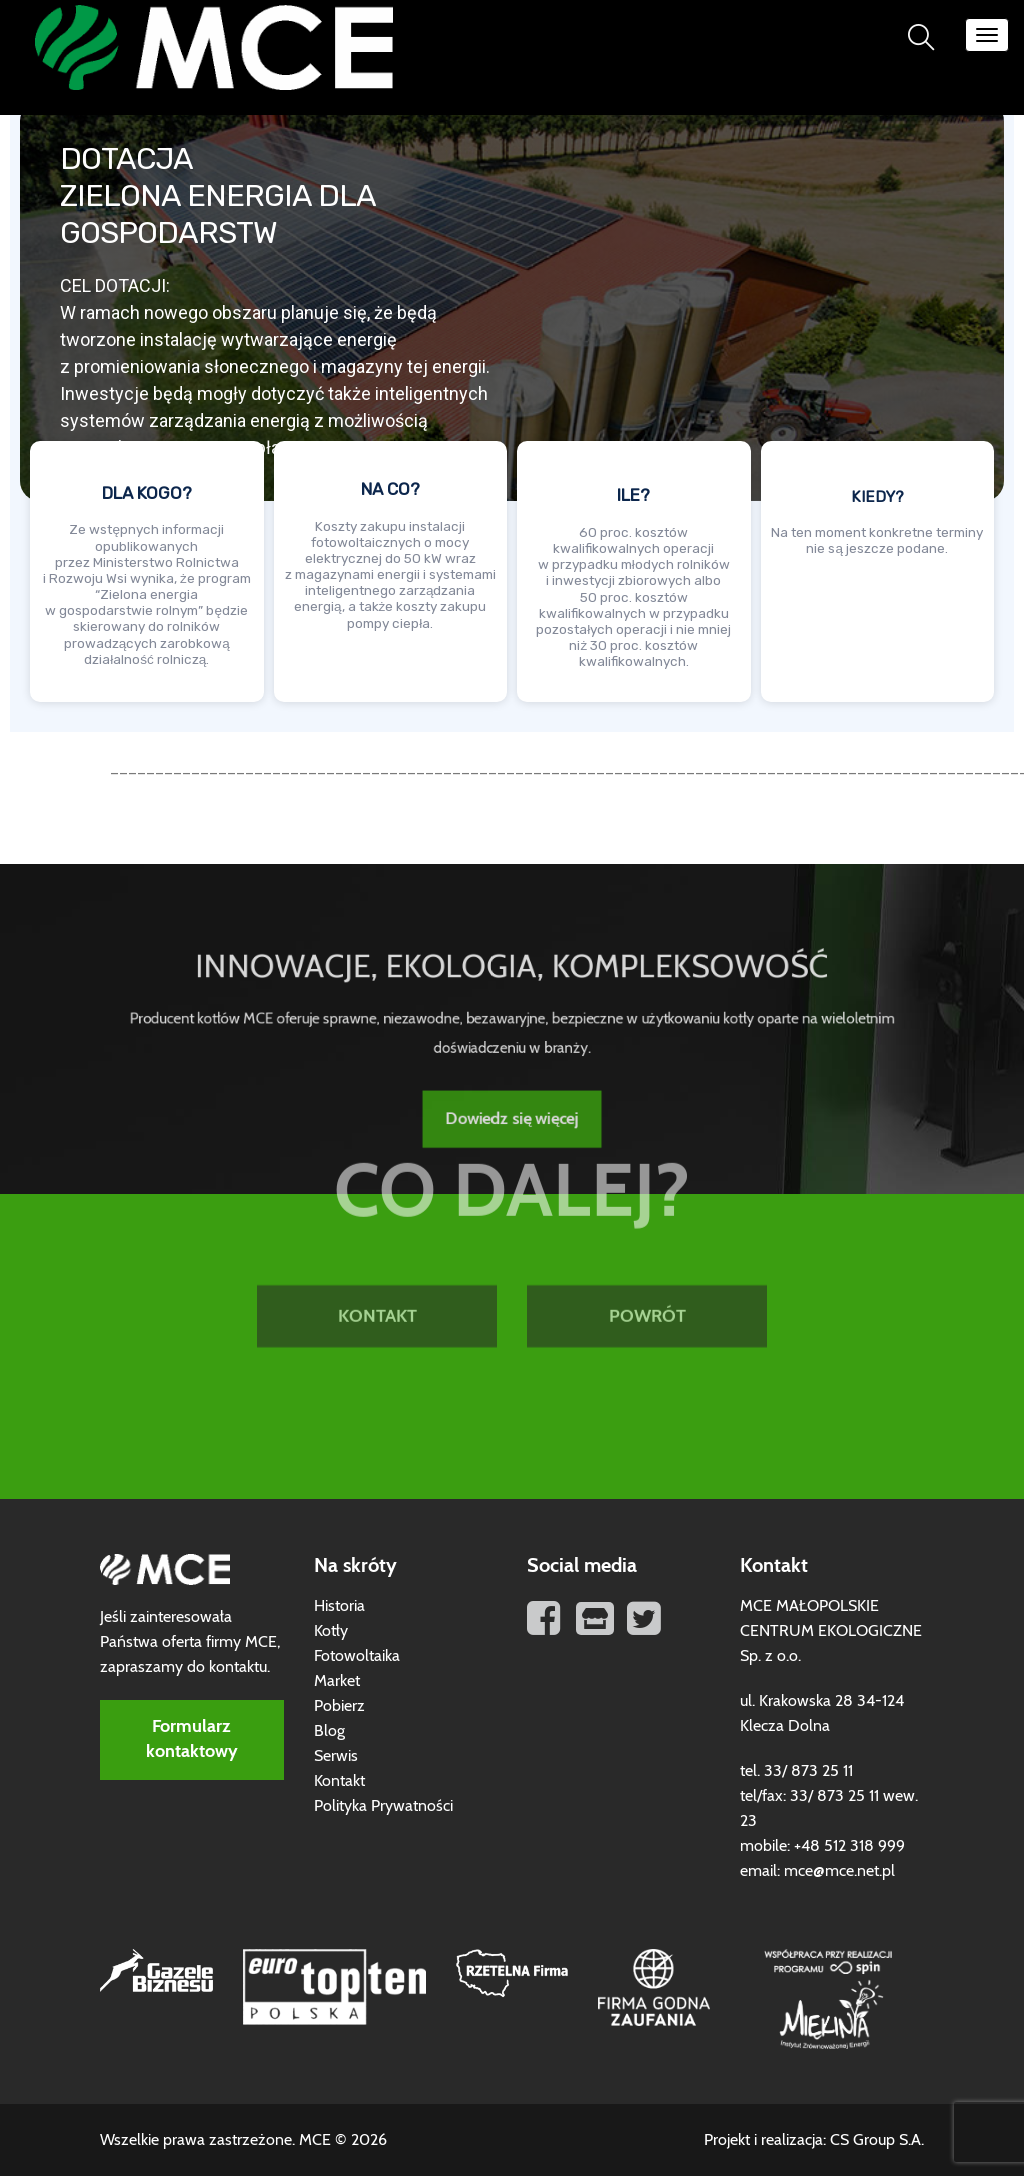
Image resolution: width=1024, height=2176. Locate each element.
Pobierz (339, 1706)
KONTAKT (377, 1225)
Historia (339, 1606)
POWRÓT (647, 1225)
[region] (512, 406)
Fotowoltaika (357, 1656)
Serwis (336, 1756)
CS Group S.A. (877, 2140)
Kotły (331, 1631)
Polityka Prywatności (383, 1806)
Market (337, 1681)
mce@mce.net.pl (839, 1871)
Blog (329, 1731)
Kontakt (339, 1781)
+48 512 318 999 (849, 1846)
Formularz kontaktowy (192, 1739)
